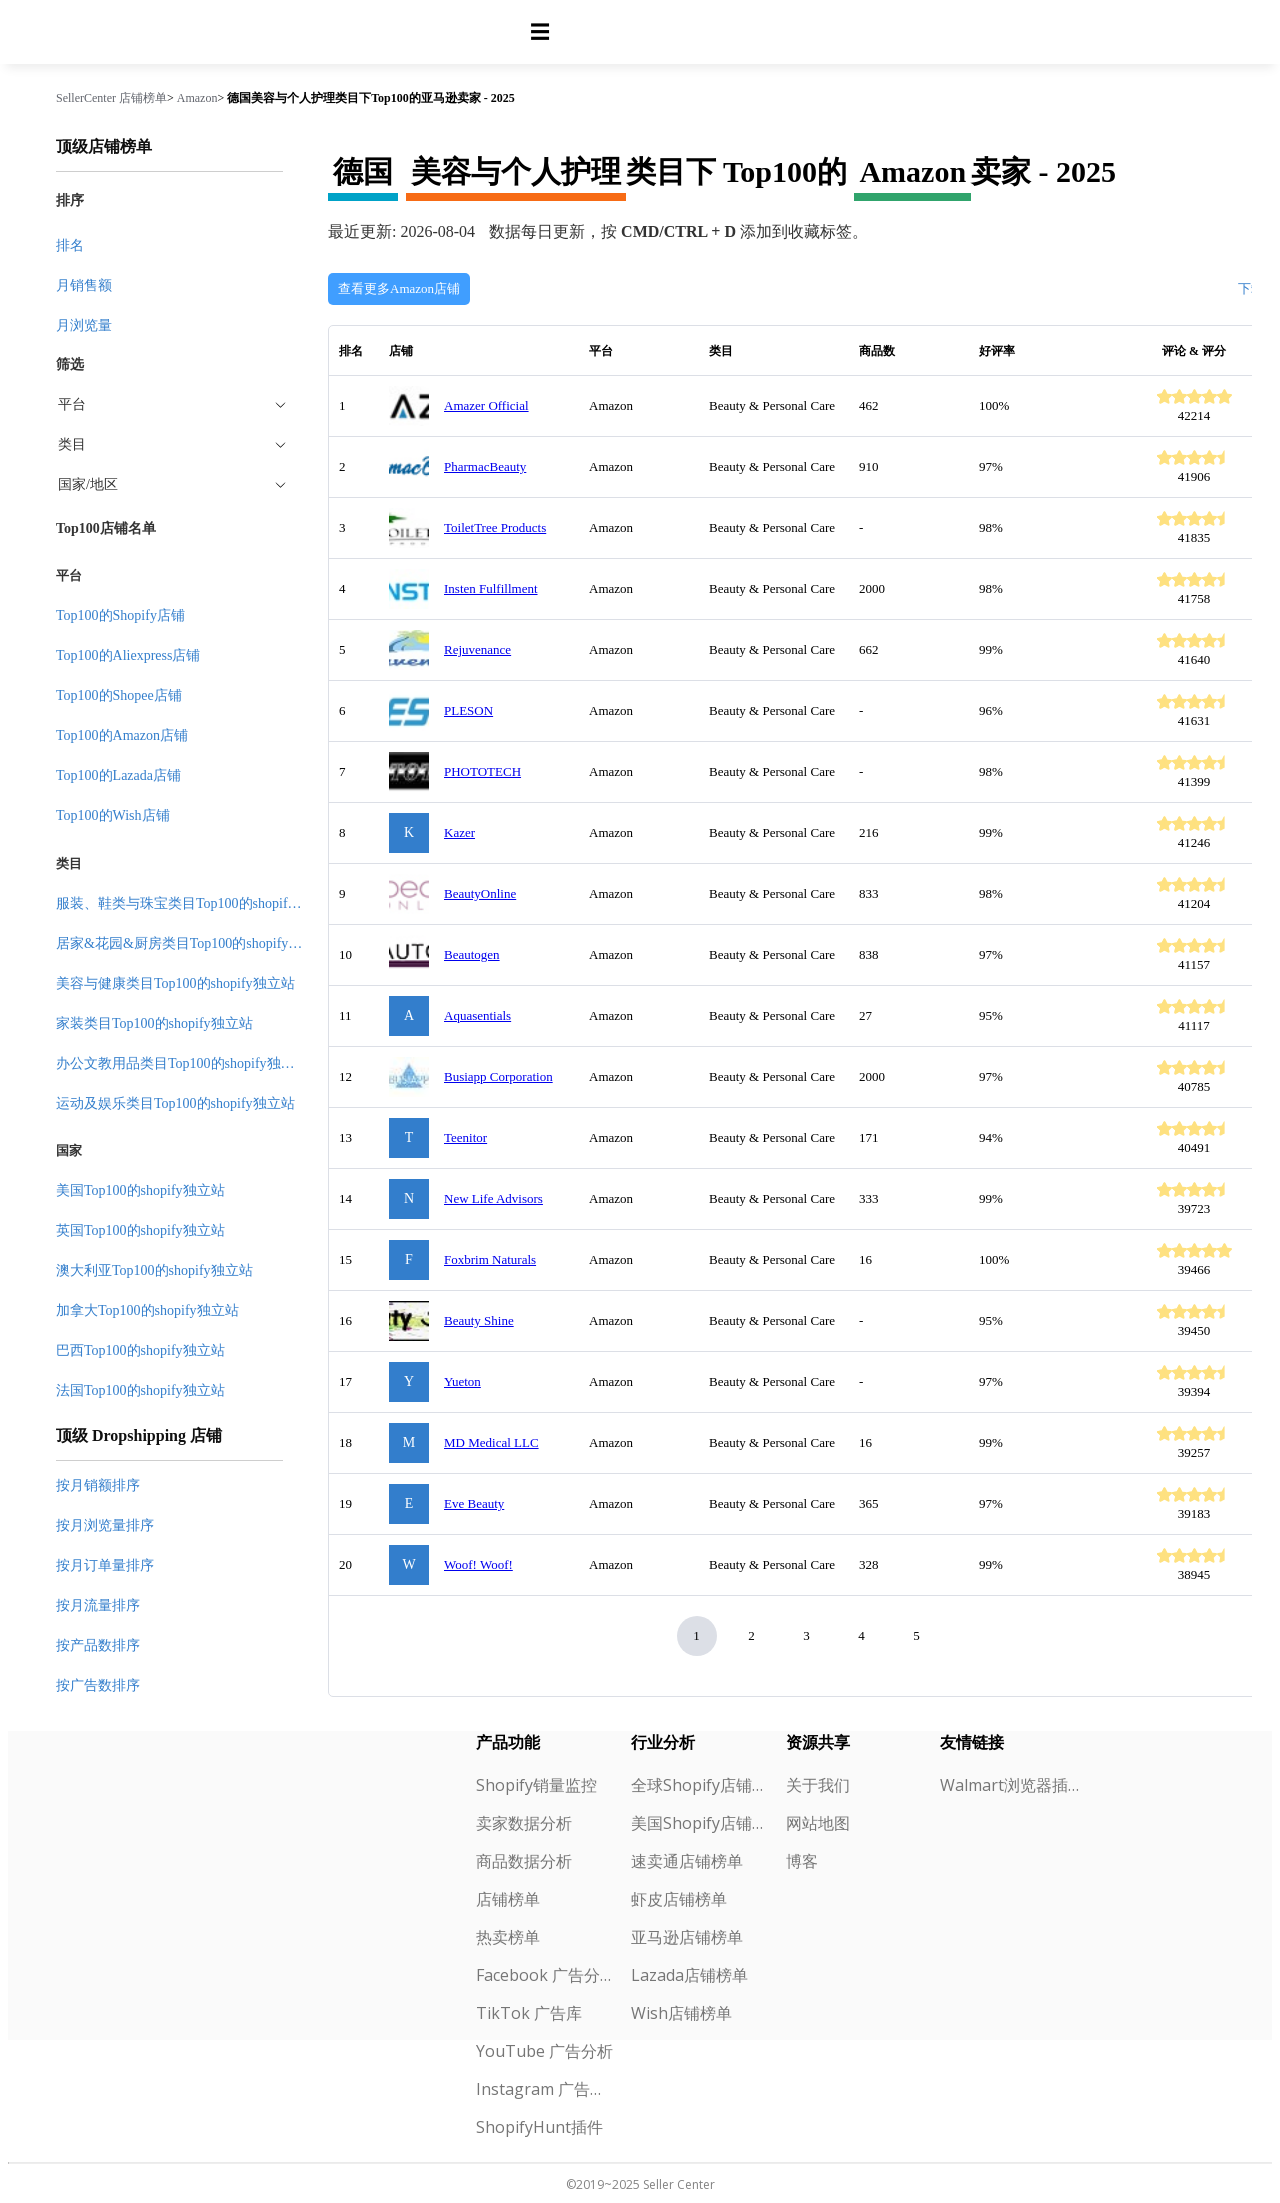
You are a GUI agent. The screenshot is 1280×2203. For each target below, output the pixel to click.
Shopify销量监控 (536, 1785)
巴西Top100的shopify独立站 (140, 1350)
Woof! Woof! (478, 1564)
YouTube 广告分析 (544, 2051)
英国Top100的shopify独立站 (140, 1230)
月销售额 (84, 285)
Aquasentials (477, 1015)
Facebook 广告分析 (545, 1975)
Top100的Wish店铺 (113, 815)
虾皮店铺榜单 (679, 1899)
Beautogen (472, 954)
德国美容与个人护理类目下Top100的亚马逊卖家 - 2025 (371, 98)
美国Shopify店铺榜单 (700, 1823)
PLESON (468, 710)
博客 (802, 1861)
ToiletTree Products (495, 527)
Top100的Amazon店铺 (122, 735)
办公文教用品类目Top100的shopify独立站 (182, 1063)
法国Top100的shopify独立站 (140, 1390)
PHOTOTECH (482, 771)
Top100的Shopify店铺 (120, 615)
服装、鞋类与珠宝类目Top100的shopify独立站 (196, 903)
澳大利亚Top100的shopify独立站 (154, 1270)
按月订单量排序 (105, 1565)
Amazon (197, 98)
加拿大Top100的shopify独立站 (147, 1310)
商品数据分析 (524, 1861)
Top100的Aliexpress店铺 (128, 655)
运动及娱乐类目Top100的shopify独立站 (175, 1103)
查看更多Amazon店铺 (399, 288)
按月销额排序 (98, 1485)
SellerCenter (86, 98)
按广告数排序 (98, 1685)
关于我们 (818, 1785)
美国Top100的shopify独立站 (140, 1190)
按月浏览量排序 (105, 1525)
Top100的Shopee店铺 (119, 695)
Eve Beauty (474, 1503)
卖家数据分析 (524, 1823)
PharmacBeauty (485, 466)
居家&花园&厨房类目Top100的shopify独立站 (193, 943)
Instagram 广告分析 (545, 2089)
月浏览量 (84, 325)
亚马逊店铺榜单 (687, 1937)
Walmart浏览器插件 (1009, 1785)
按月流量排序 (98, 1605)
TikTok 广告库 (529, 2013)
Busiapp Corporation (498, 1076)
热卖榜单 (508, 1937)
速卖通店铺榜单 (687, 1861)
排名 (70, 245)
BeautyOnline (480, 893)
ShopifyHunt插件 (539, 2127)
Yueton (462, 1381)
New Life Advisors (493, 1198)
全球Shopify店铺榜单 (700, 1785)
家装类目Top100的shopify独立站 (154, 1023)
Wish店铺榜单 (681, 2013)
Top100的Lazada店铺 (118, 775)
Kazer (459, 832)
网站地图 (818, 1823)
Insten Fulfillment (491, 588)
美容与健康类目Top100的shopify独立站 (175, 983)
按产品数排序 (98, 1645)
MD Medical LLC (491, 1442)
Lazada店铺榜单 (689, 1975)
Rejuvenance (477, 649)
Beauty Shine (479, 1320)
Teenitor (465, 1137)
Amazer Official (486, 405)
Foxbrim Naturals (490, 1259)
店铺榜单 (143, 98)
